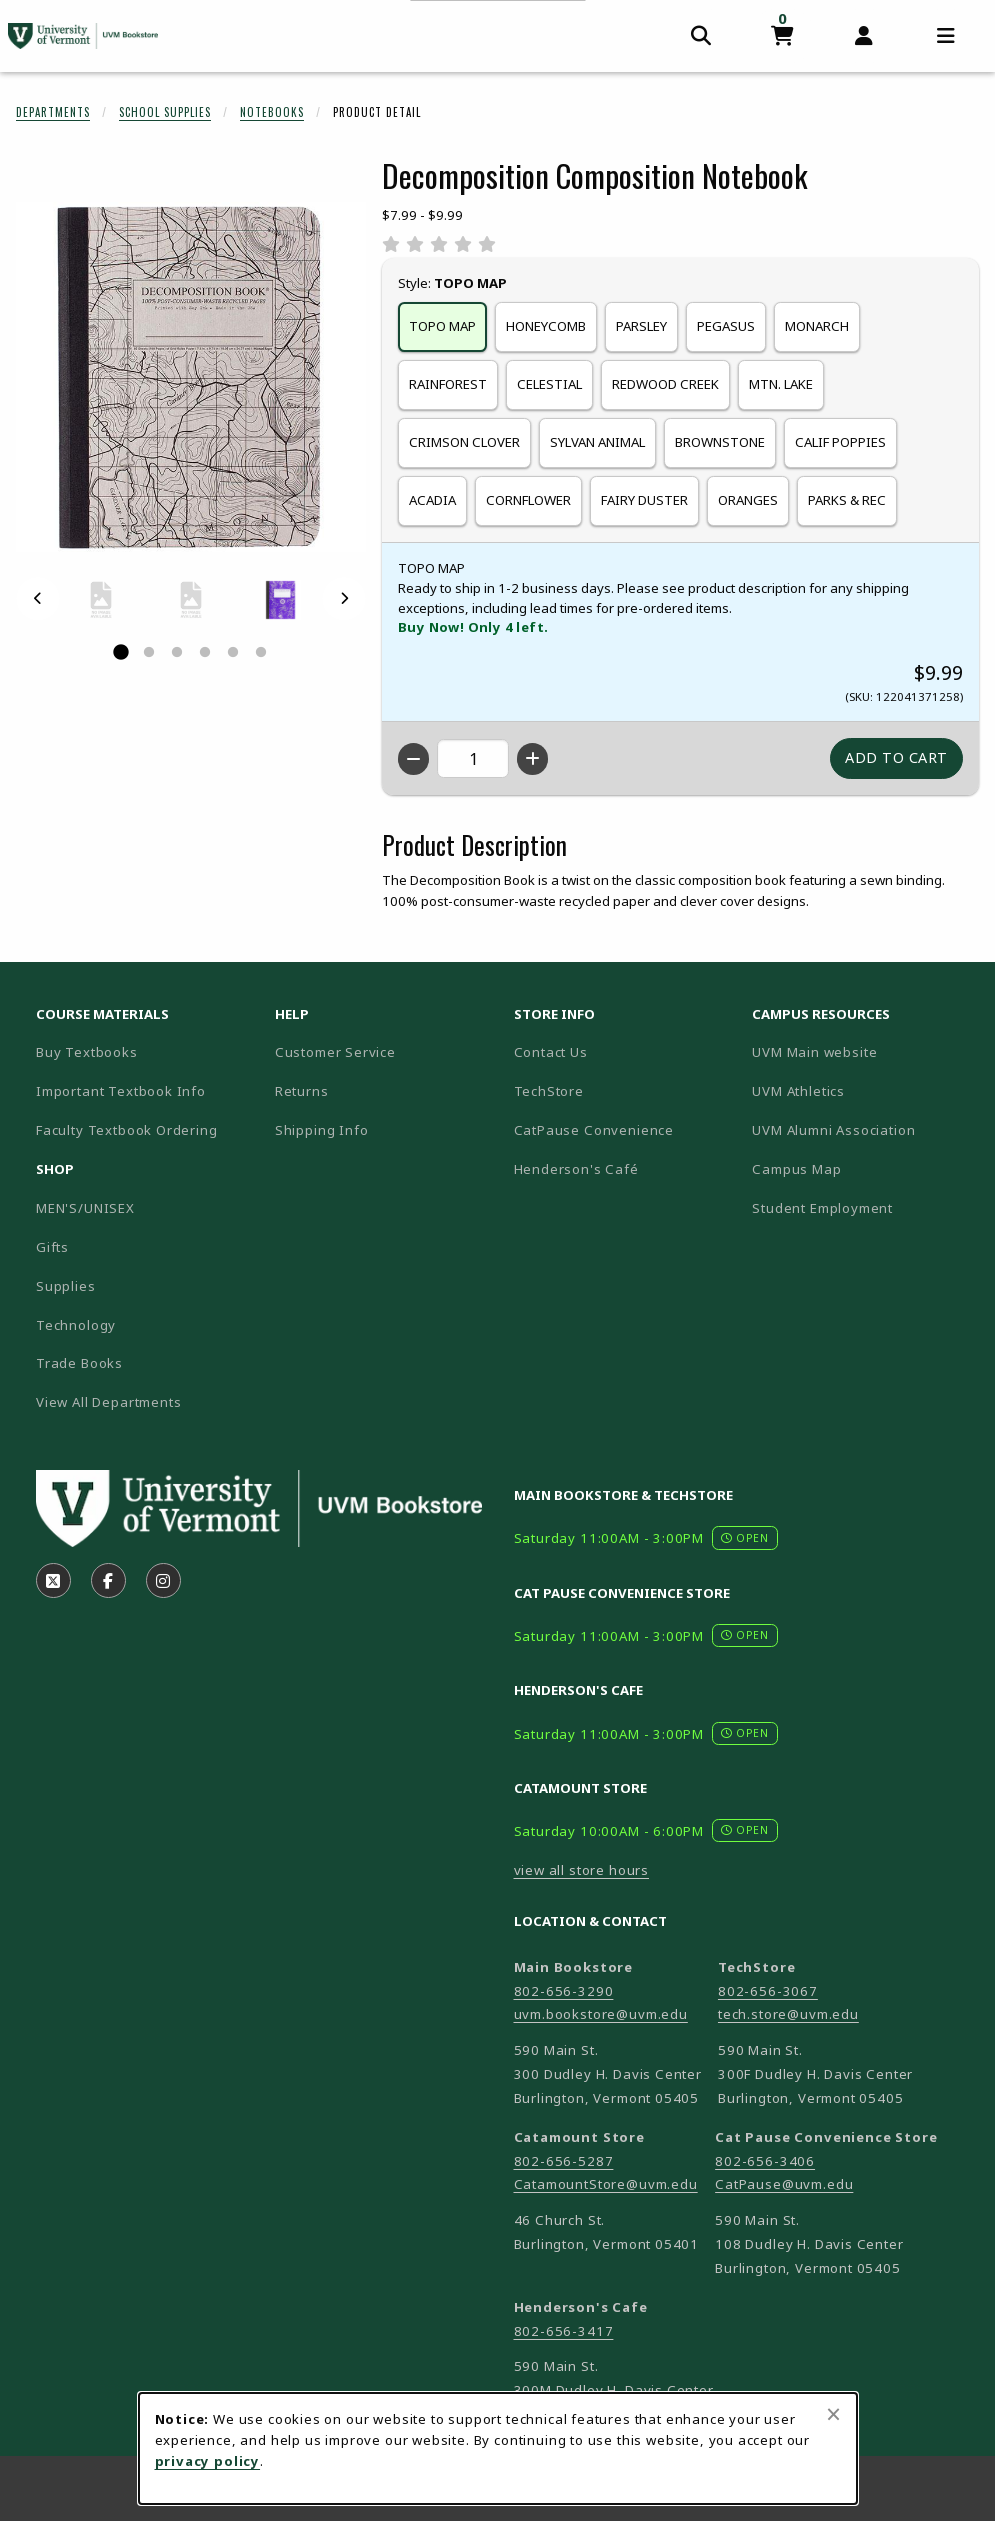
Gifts (52, 1247)
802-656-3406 (765, 2161)
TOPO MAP (442, 326)
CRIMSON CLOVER (464, 442)
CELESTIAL (549, 384)
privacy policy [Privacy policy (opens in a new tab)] (208, 2461)
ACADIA (432, 500)
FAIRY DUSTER (644, 500)
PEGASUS (726, 326)
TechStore (549, 1091)
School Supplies (165, 112)
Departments (53, 112)
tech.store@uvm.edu (788, 2014)
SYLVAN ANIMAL (597, 442)
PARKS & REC (847, 500)
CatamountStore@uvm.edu (606, 2184)
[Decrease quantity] (413, 759)
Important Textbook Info (121, 1091)
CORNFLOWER (528, 500)
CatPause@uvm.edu (784, 2184)
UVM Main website (863, 1051)
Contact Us (551, 1052)
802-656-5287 (564, 2161)
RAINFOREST (448, 384)
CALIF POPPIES (840, 442)
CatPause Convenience (594, 1130)
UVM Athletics (863, 1090)
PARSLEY (641, 326)
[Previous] (38, 598)
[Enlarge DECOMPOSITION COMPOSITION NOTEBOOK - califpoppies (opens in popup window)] (191, 600)
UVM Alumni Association (863, 1129)
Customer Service (335, 1052)
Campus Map (863, 1168)
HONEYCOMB (546, 326)
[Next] (344, 598)
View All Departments (109, 1402)
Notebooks (272, 112)
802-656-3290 (564, 1991)
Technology (76, 1325)
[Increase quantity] (532, 759)
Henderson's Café (576, 1169)
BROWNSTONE (720, 442)
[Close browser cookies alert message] (833, 2414)
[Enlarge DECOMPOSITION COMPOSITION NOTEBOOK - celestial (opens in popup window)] (281, 600)
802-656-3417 (564, 2331)
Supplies (66, 1286)
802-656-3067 (768, 1991)
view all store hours (582, 1870)
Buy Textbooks (87, 1052)
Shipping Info (322, 1130)
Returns (302, 1091)
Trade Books (79, 1363)
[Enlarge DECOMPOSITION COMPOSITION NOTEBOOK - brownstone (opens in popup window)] (101, 600)
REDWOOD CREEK (665, 384)
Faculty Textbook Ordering (127, 1130)
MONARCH (817, 326)
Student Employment (863, 1207)
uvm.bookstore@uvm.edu (601, 2014)
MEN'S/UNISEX (85, 1208)
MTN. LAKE (781, 384)
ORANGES (748, 500)
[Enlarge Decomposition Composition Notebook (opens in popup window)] (191, 377)
